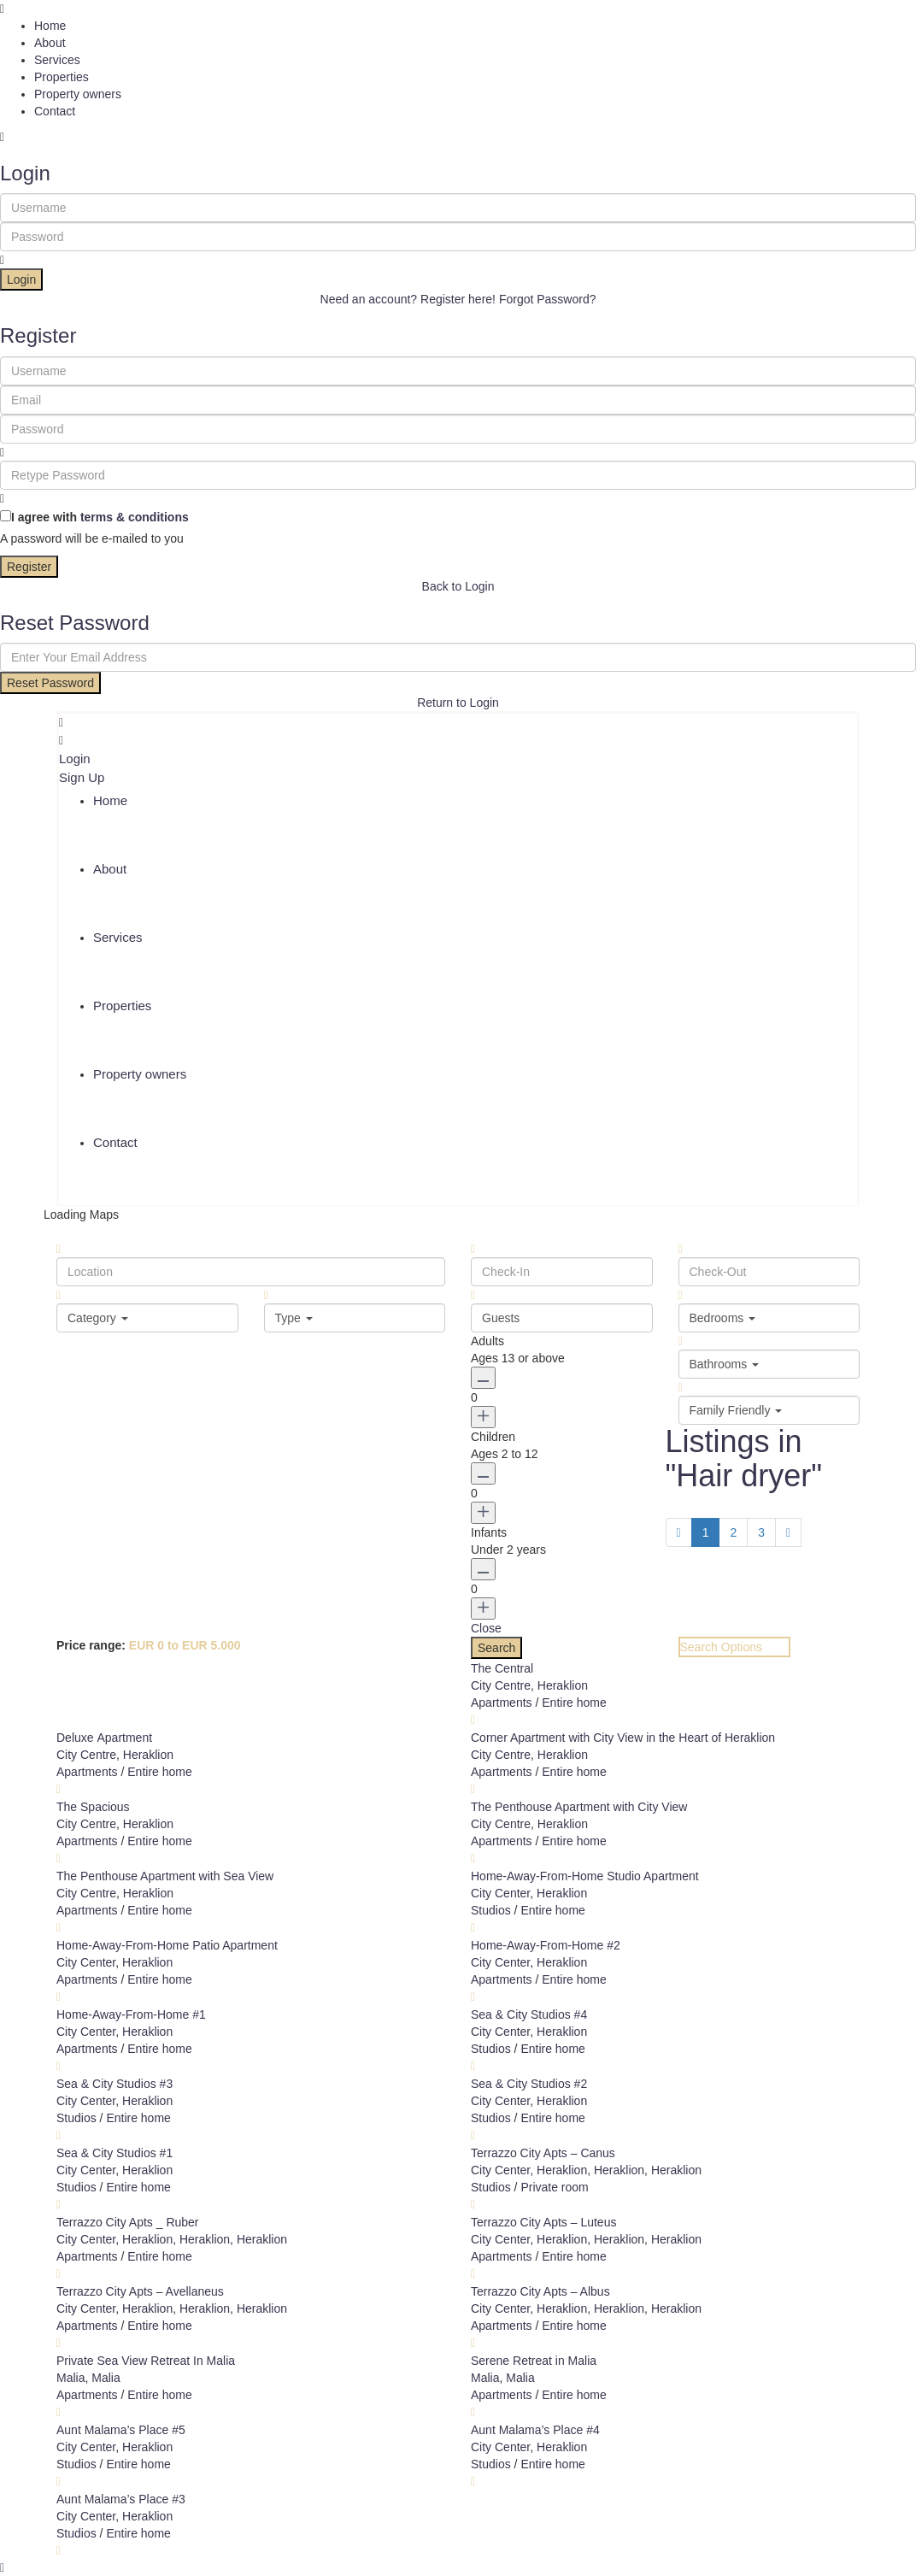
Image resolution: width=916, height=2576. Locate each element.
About (50, 43)
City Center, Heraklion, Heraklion (557, 2170)
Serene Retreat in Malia (533, 2360)
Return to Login (458, 702)
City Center (500, 1893)
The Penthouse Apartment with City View (579, 1807)
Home (50, 25)
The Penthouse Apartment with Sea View (164, 1876)
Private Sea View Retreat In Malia (145, 2360)
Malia (70, 2378)
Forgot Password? (547, 299)
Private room (554, 2187)
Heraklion (562, 1685)
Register (29, 566)
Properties (61, 77)
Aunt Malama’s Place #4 (535, 2430)
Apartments (501, 1702)
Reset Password (50, 683)
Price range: (91, 1645)
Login (21, 279)
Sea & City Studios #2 (529, 2084)
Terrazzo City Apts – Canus (543, 2153)
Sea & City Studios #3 (114, 2084)
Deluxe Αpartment (104, 1737)
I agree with (100, 517)
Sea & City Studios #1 (114, 2153)
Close (486, 1628)
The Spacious (93, 1807)
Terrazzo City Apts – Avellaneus (140, 2291)
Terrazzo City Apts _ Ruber (127, 2222)
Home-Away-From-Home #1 (131, 2014)
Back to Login (458, 586)
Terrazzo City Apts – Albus (540, 2291)
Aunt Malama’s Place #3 (120, 2499)
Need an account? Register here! (408, 299)
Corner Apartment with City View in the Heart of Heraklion (623, 1737)
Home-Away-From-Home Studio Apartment (585, 1876)
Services (57, 60)
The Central (502, 1668)
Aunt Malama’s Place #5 (120, 2430)
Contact (54, 111)
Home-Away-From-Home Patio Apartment (167, 1945)
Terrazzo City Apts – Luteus (543, 2222)
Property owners (77, 94)
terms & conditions (134, 517)
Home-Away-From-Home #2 (545, 1945)
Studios (491, 1910)
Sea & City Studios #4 (529, 2014)
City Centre (501, 1685)
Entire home (574, 1702)
